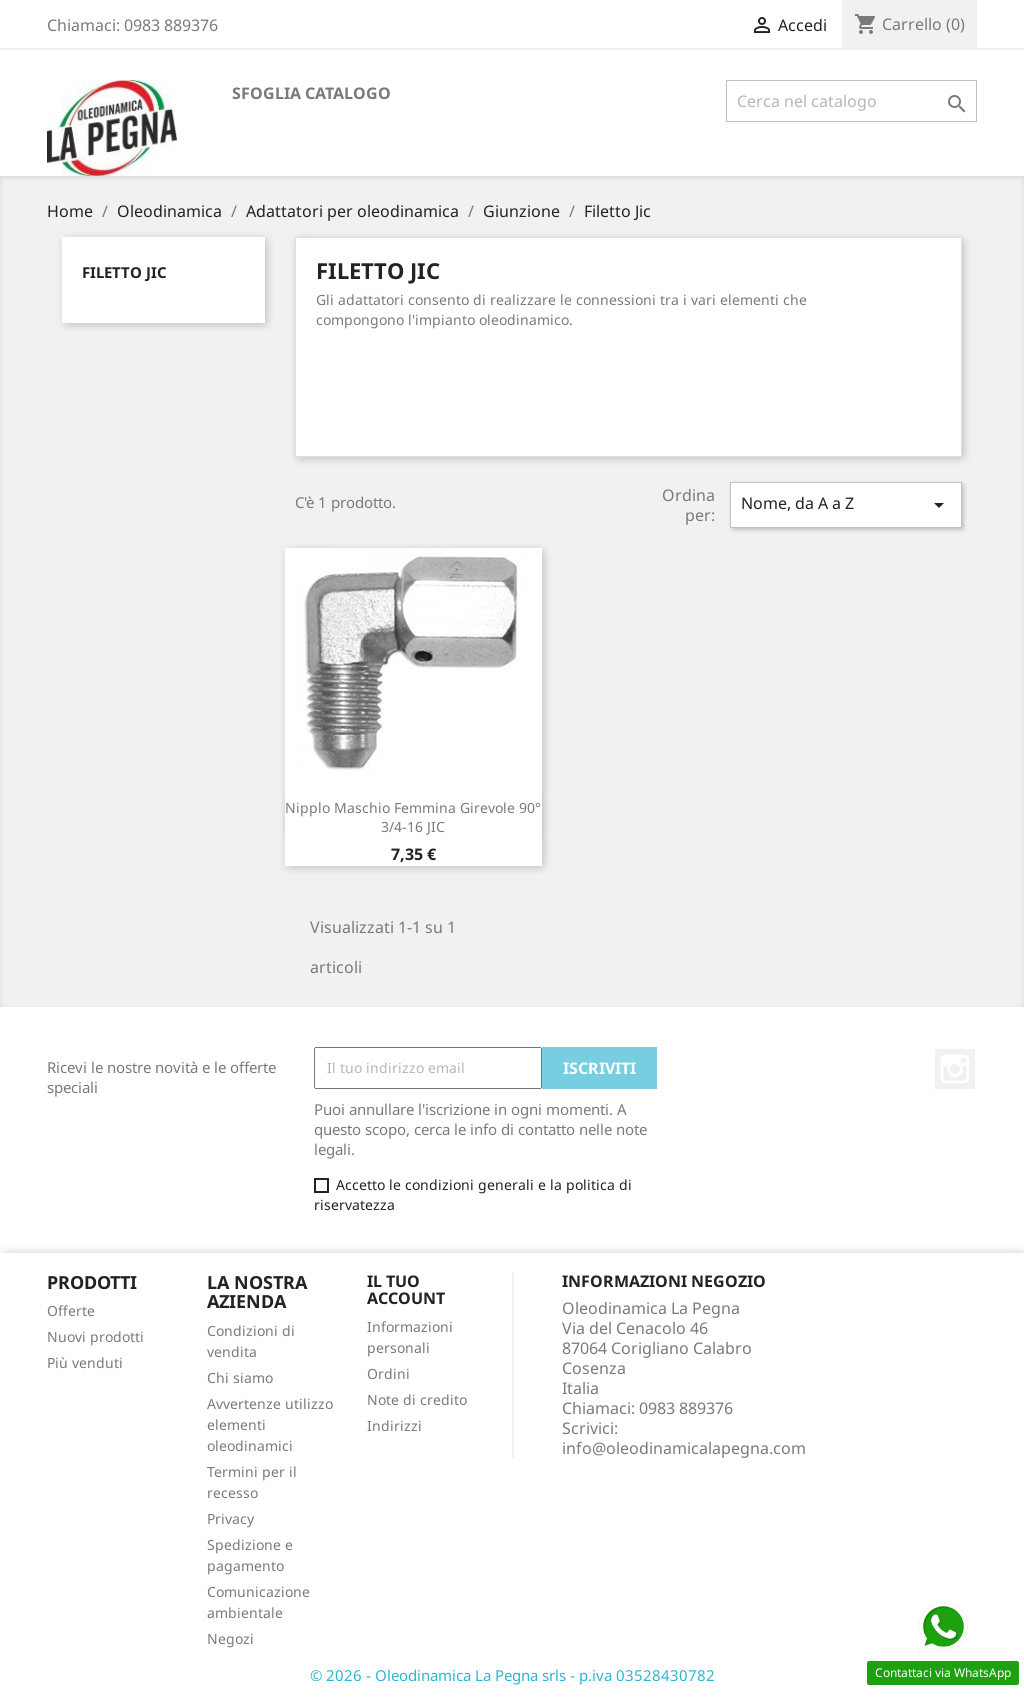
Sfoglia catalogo (311, 93)
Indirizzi (394, 1425)
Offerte (71, 1310)
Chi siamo (240, 1377)
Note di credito (417, 1399)
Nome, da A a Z (846, 504)
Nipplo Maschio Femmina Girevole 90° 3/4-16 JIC (413, 817)
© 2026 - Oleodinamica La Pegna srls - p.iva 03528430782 (512, 1675)
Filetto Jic (124, 272)
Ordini (388, 1373)
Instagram (955, 1069)
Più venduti (85, 1362)
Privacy (230, 1518)
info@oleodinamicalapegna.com (684, 1448)
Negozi (230, 1638)
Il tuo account (406, 1290)
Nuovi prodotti (95, 1336)
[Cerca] (851, 101)
